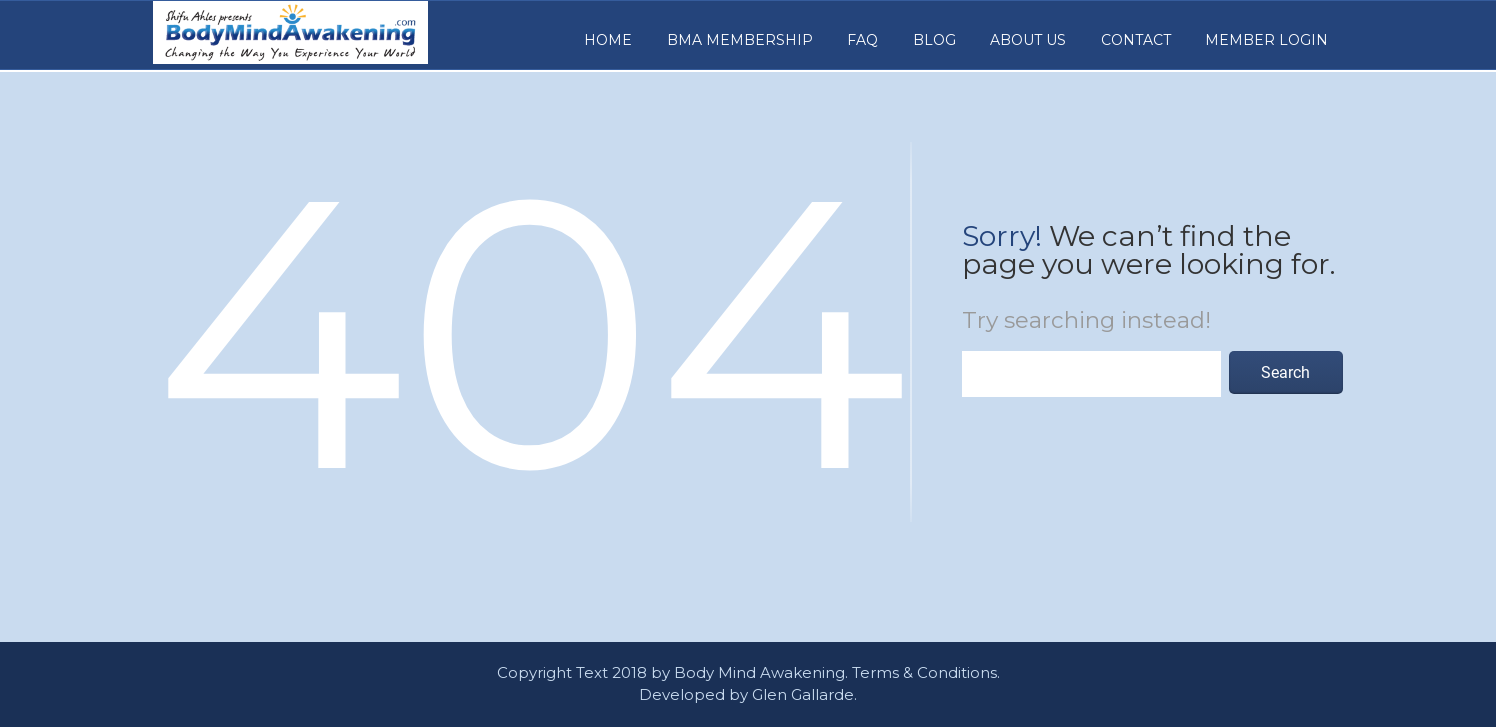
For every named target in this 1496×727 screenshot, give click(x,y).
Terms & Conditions (924, 672)
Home (608, 40)
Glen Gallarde (803, 694)
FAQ (862, 40)
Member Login (1266, 40)
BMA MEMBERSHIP (740, 40)
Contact (1136, 40)
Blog (934, 40)
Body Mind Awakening (759, 672)
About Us (1028, 40)
